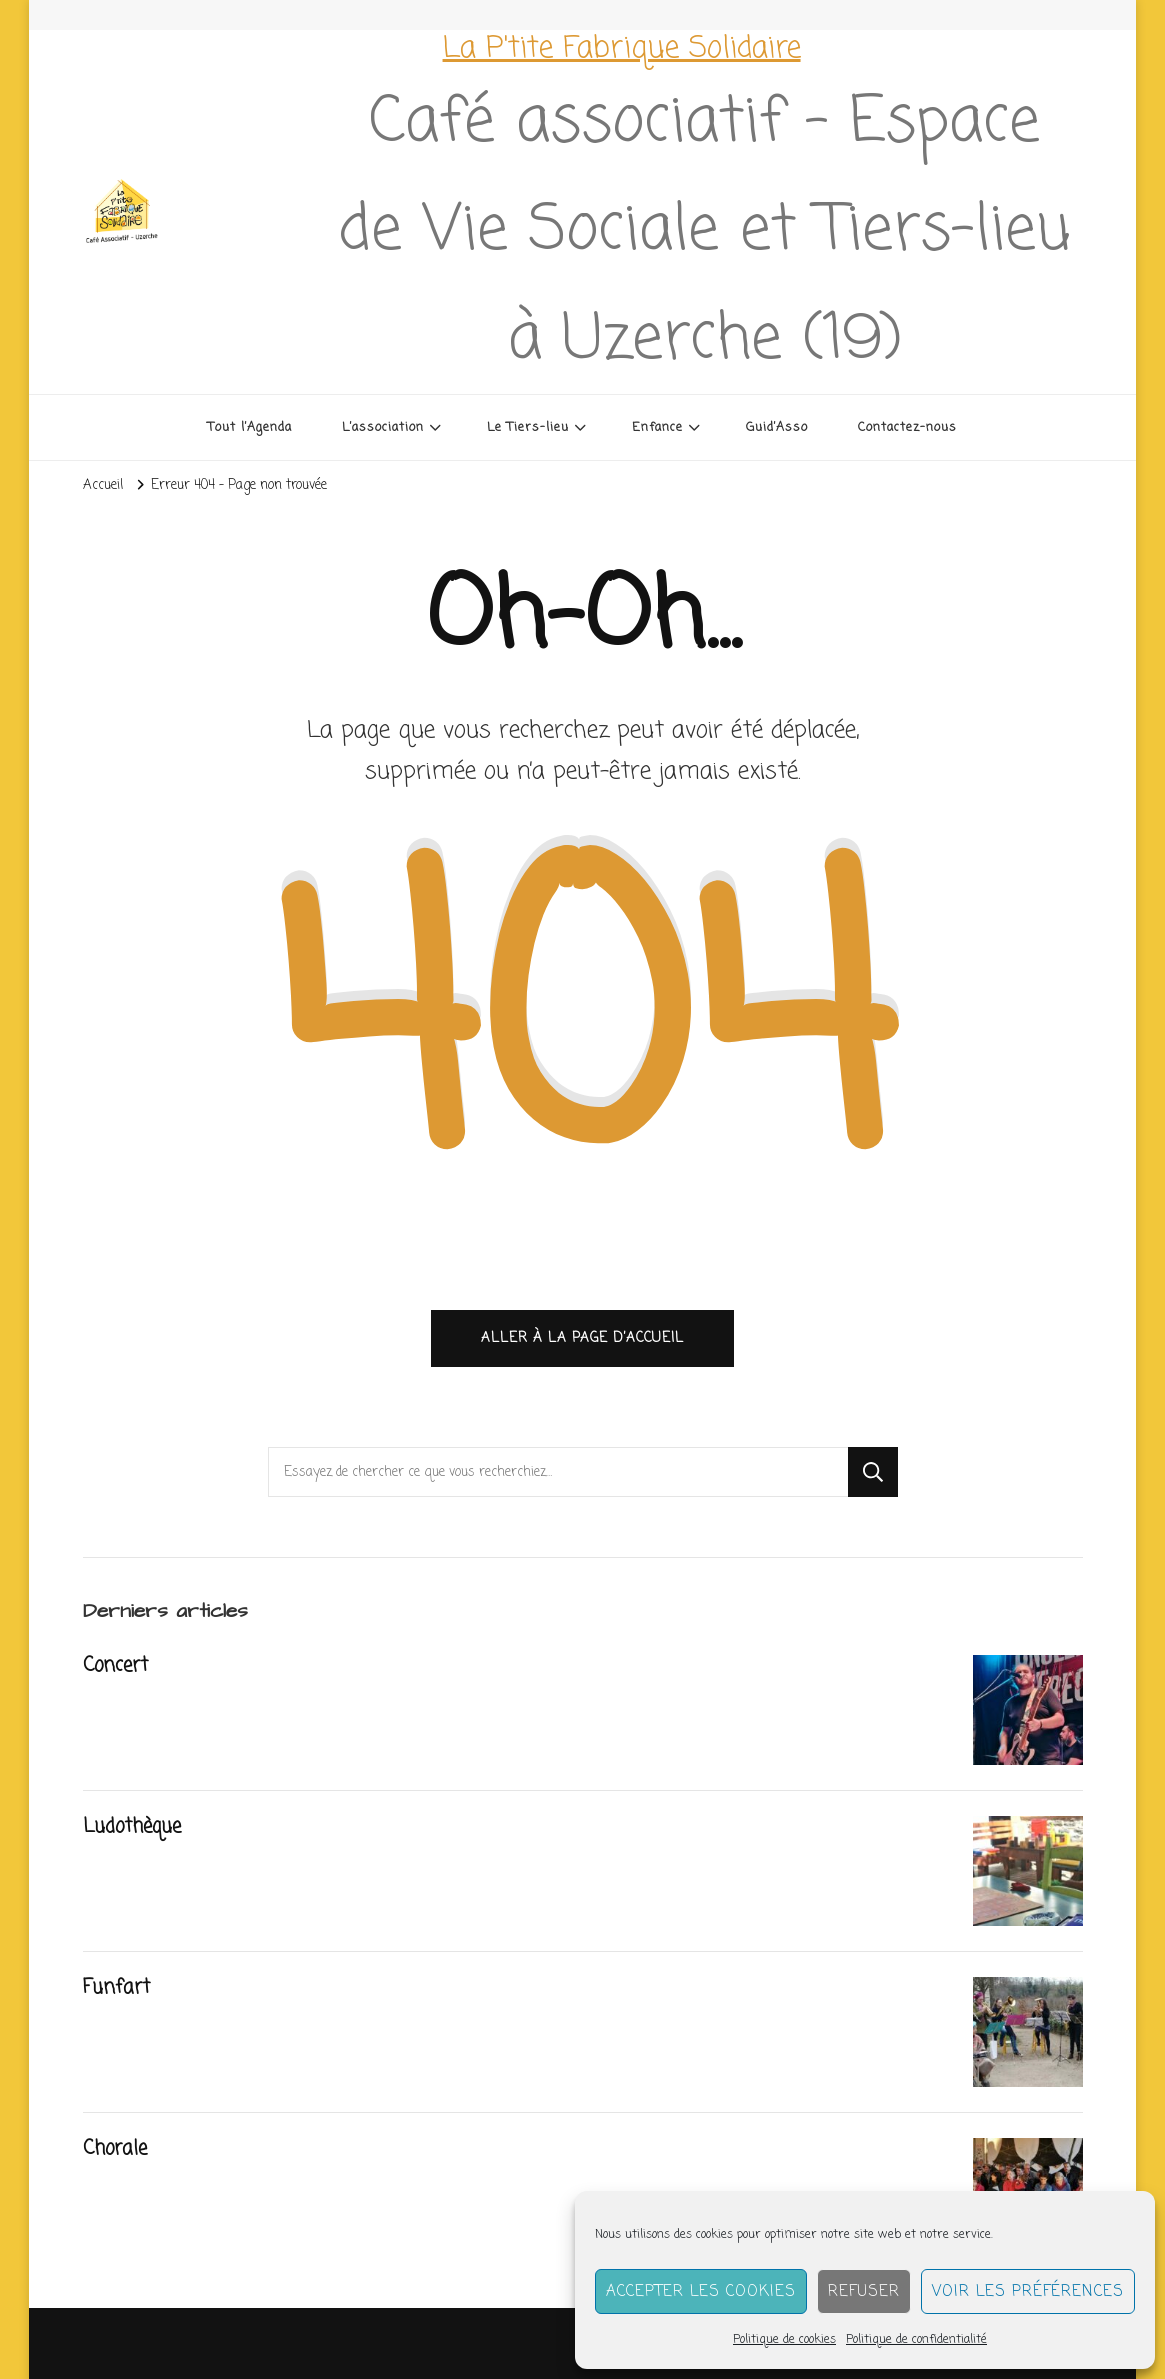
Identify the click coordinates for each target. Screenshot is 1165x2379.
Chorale (115, 2149)
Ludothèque (132, 1827)
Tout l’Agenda (250, 427)
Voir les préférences (1028, 2292)
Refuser (864, 2292)
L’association (383, 427)
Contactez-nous (907, 427)
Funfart (116, 1988)
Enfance (657, 427)
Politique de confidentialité (916, 2340)
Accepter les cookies (701, 2292)
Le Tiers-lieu (528, 427)
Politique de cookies (784, 2340)
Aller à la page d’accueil (582, 1338)
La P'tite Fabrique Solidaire (622, 49)
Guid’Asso (777, 427)
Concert (115, 1666)
